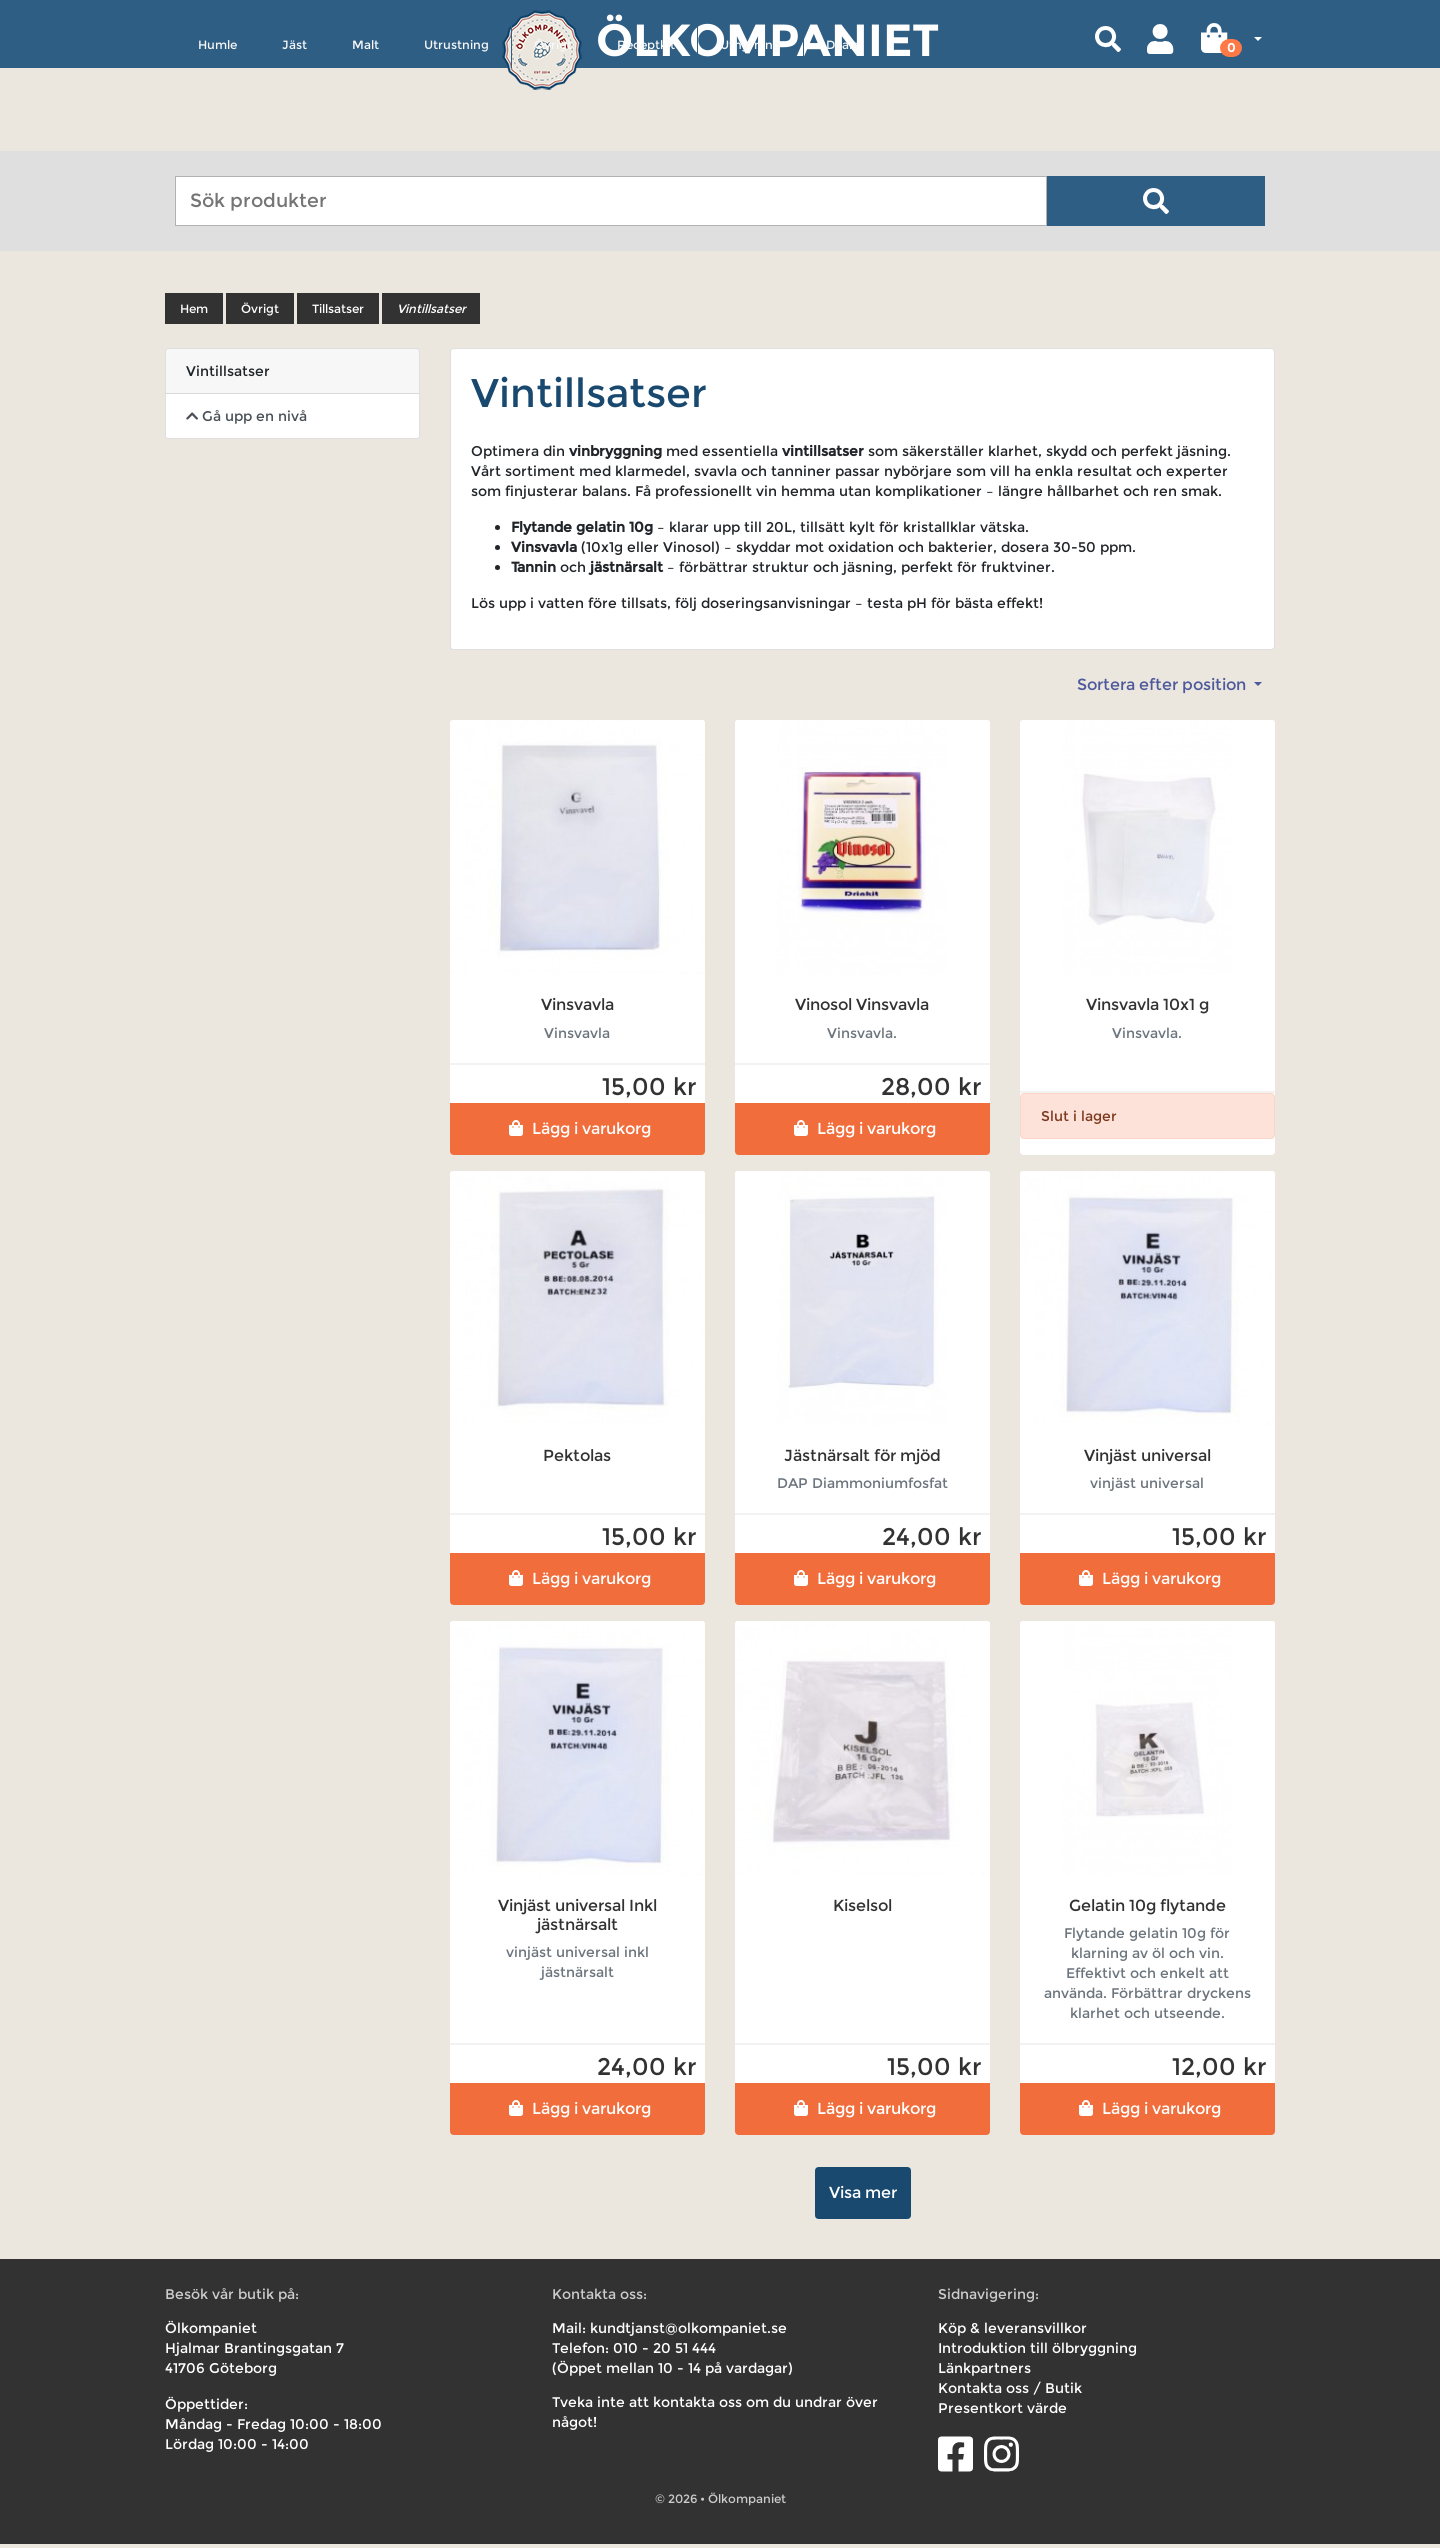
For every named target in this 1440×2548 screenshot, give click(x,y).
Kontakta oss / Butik (1010, 2392)
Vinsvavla (577, 1008)
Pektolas (577, 1458)
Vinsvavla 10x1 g (1147, 1008)
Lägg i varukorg (577, 1131)
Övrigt (553, 136)
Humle (217, 136)
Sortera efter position (1163, 688)
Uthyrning (750, 136)
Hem (194, 312)
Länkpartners (984, 2372)
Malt (365, 136)
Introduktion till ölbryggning (1037, 2352)
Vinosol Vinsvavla (862, 1008)
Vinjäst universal (1147, 1458)
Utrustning (456, 136)
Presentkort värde (1002, 2412)
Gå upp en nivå (246, 420)
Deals (842, 136)
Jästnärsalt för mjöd (862, 1458)
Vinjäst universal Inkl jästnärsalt (577, 1918)
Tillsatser (338, 312)
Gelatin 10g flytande (1147, 1908)
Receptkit (646, 136)
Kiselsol (862, 1908)
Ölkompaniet (767, 39)
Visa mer (863, 2196)
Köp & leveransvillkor (1012, 2332)
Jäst (294, 136)
